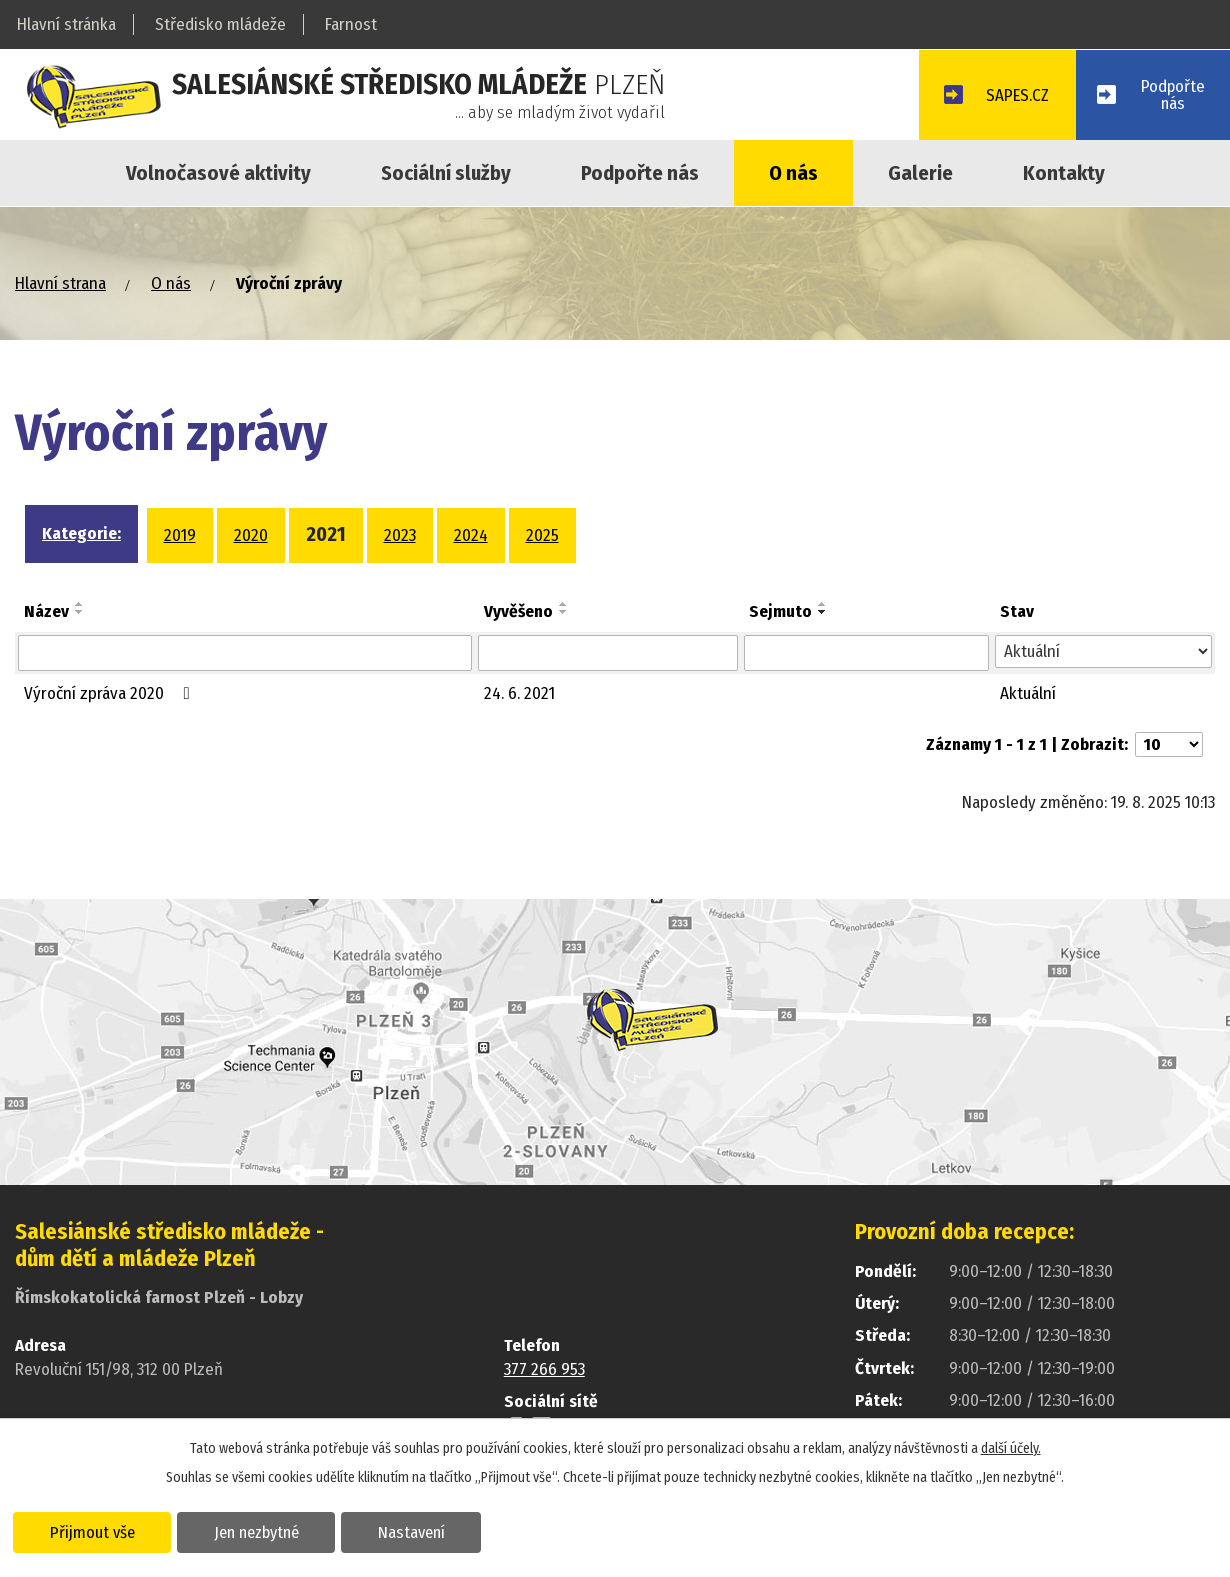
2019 (180, 535)
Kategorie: (81, 533)
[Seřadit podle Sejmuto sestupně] (823, 612)
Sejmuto (780, 611)
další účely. (1011, 1447)
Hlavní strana (60, 283)
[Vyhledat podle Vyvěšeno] (607, 653)
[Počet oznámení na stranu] (1169, 744)
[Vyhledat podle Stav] (1103, 652)
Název (46, 611)
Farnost (351, 24)
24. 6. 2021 (519, 693)
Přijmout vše (92, 1531)
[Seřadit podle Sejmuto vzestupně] (823, 604)
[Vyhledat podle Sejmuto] (866, 653)
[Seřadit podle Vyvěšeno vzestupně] (564, 604)
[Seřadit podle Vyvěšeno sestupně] (564, 612)
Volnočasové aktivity (218, 173)
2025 (542, 535)
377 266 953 (544, 1369)
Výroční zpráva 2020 (111, 693)
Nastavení (413, 1531)
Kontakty (1064, 173)
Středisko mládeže (220, 24)
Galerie (920, 173)
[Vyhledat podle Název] (245, 653)
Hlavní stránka (66, 24)
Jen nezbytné (257, 1531)
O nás (793, 173)
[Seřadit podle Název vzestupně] (80, 604)
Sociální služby (446, 173)
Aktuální (1028, 693)
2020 (251, 535)
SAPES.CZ (1015, 96)
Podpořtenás (1172, 95)
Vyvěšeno (518, 611)
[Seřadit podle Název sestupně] (80, 612)
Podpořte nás (640, 173)
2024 (471, 535)
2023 (400, 535)
